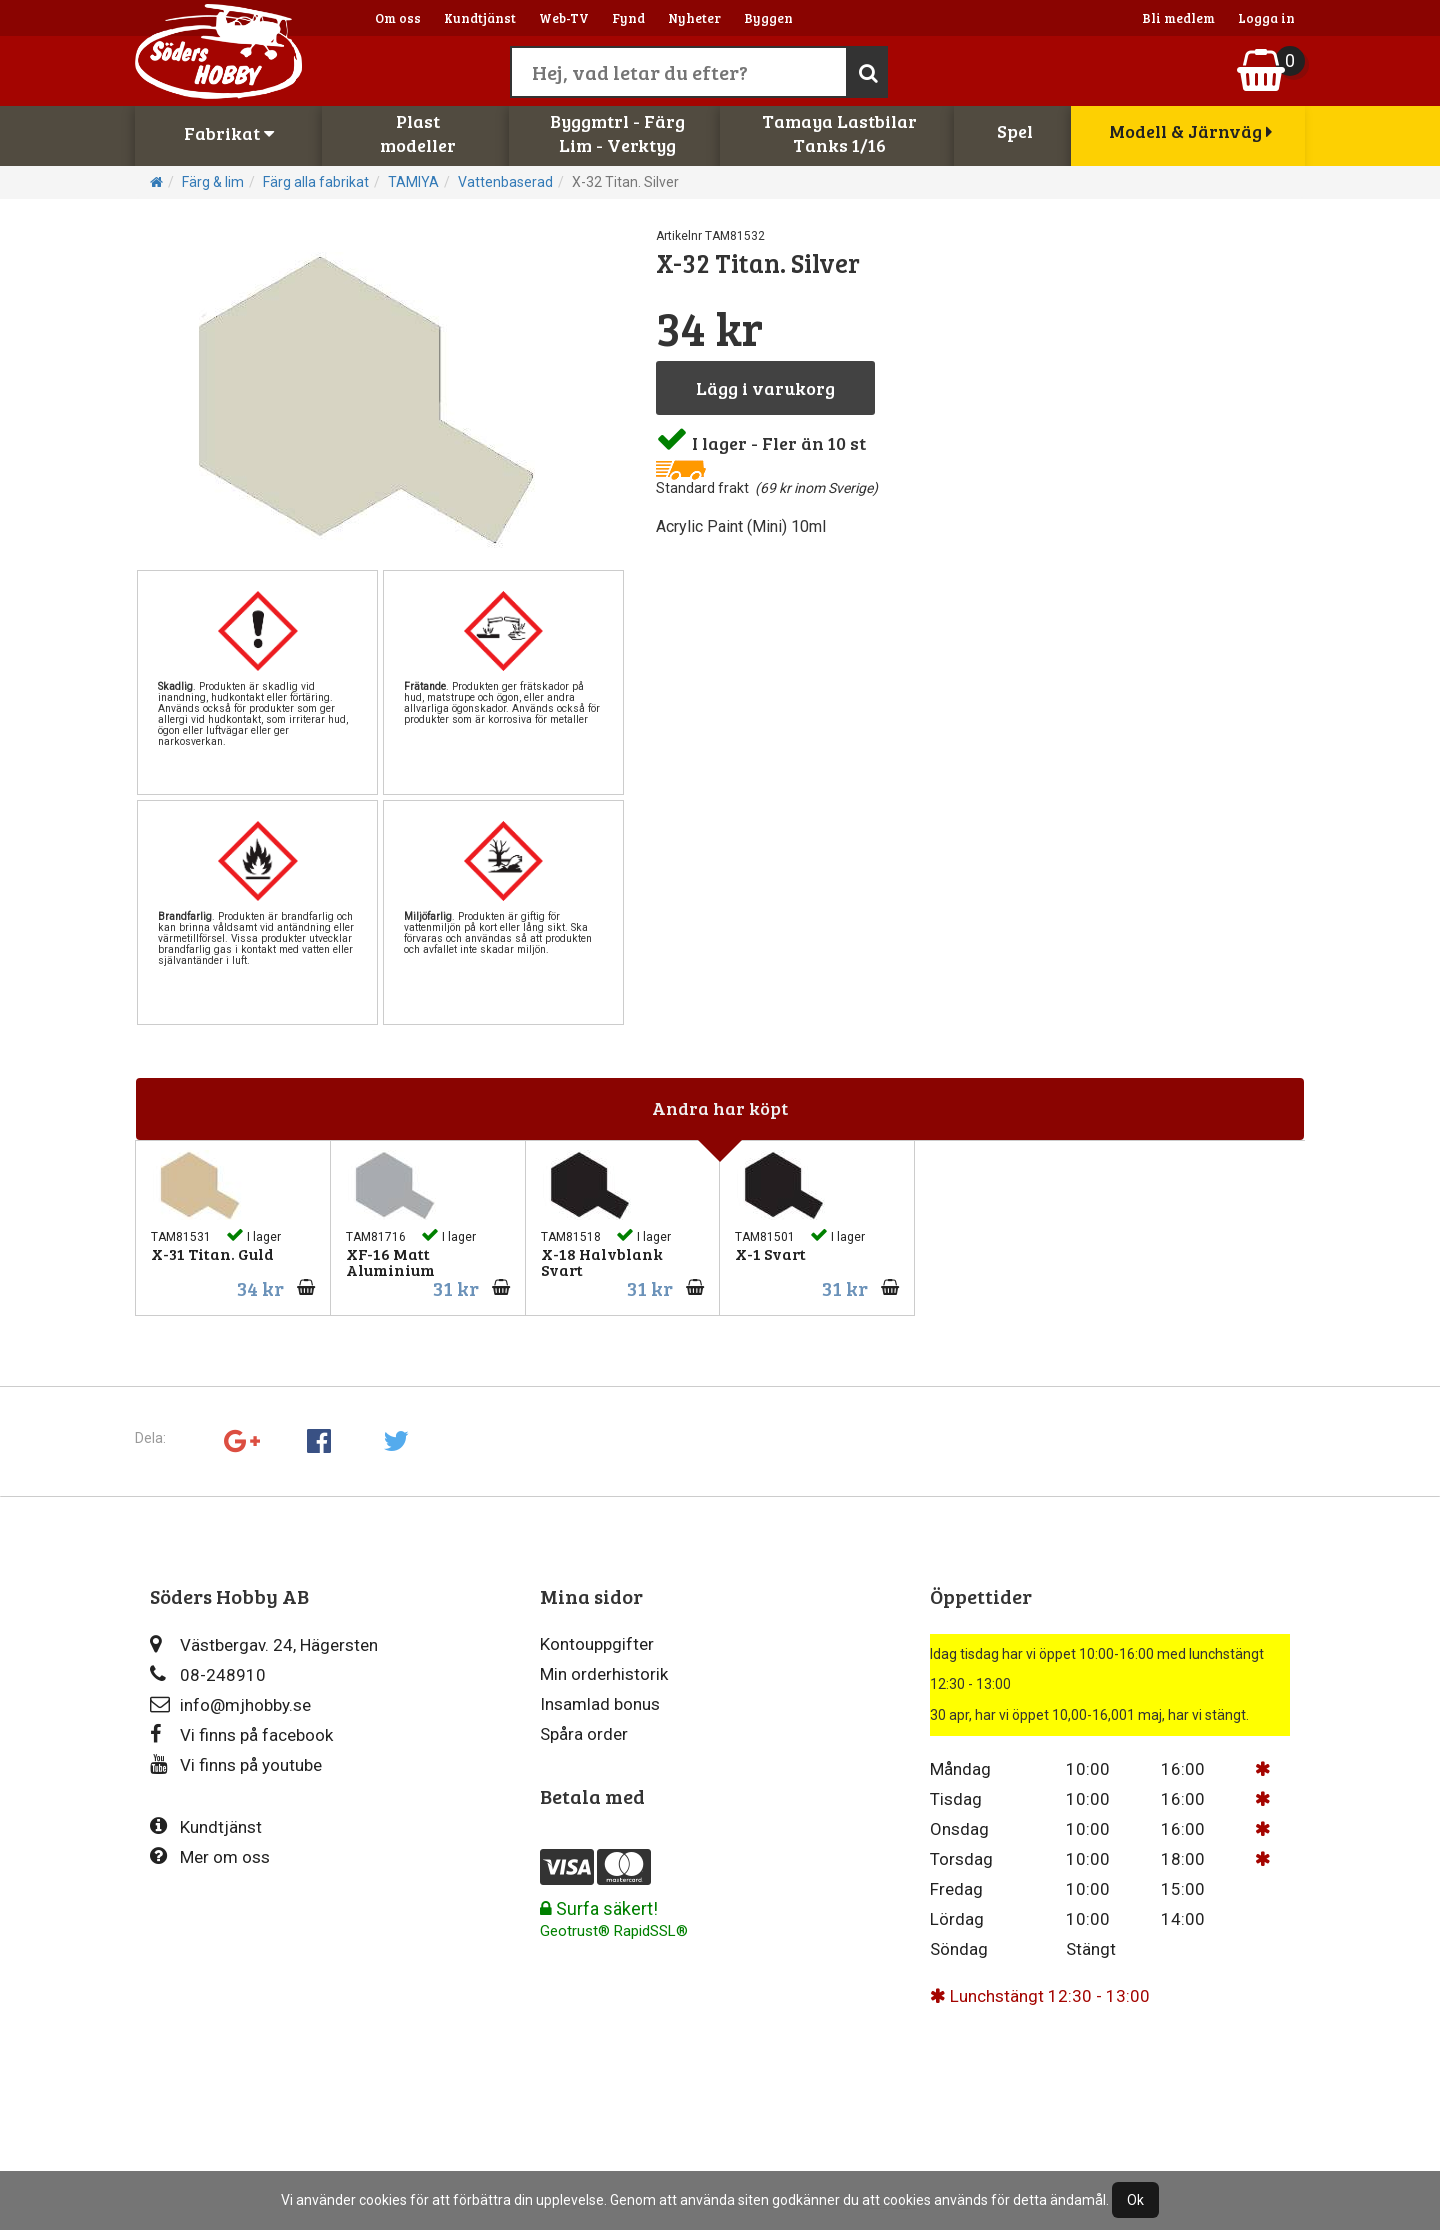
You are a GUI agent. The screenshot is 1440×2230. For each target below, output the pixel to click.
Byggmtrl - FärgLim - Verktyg (617, 133)
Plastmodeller (418, 133)
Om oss (398, 18)
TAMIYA (413, 182)
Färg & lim (213, 182)
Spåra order (584, 1734)
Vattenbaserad (505, 182)
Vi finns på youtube (236, 1764)
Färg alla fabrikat (316, 182)
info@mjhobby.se (230, 1704)
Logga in (1266, 18)
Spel (1015, 131)
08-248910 (208, 1674)
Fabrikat (229, 133)
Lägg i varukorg (765, 388)
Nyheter (694, 18)
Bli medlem (1178, 18)
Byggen (768, 18)
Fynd (628, 18)
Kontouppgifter (597, 1644)
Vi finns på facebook (241, 1734)
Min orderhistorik (604, 1674)
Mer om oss (210, 1856)
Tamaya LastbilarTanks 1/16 (839, 133)
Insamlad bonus (600, 1704)
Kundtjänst (480, 18)
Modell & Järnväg (1190, 131)
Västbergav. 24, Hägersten (264, 1644)
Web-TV (564, 18)
